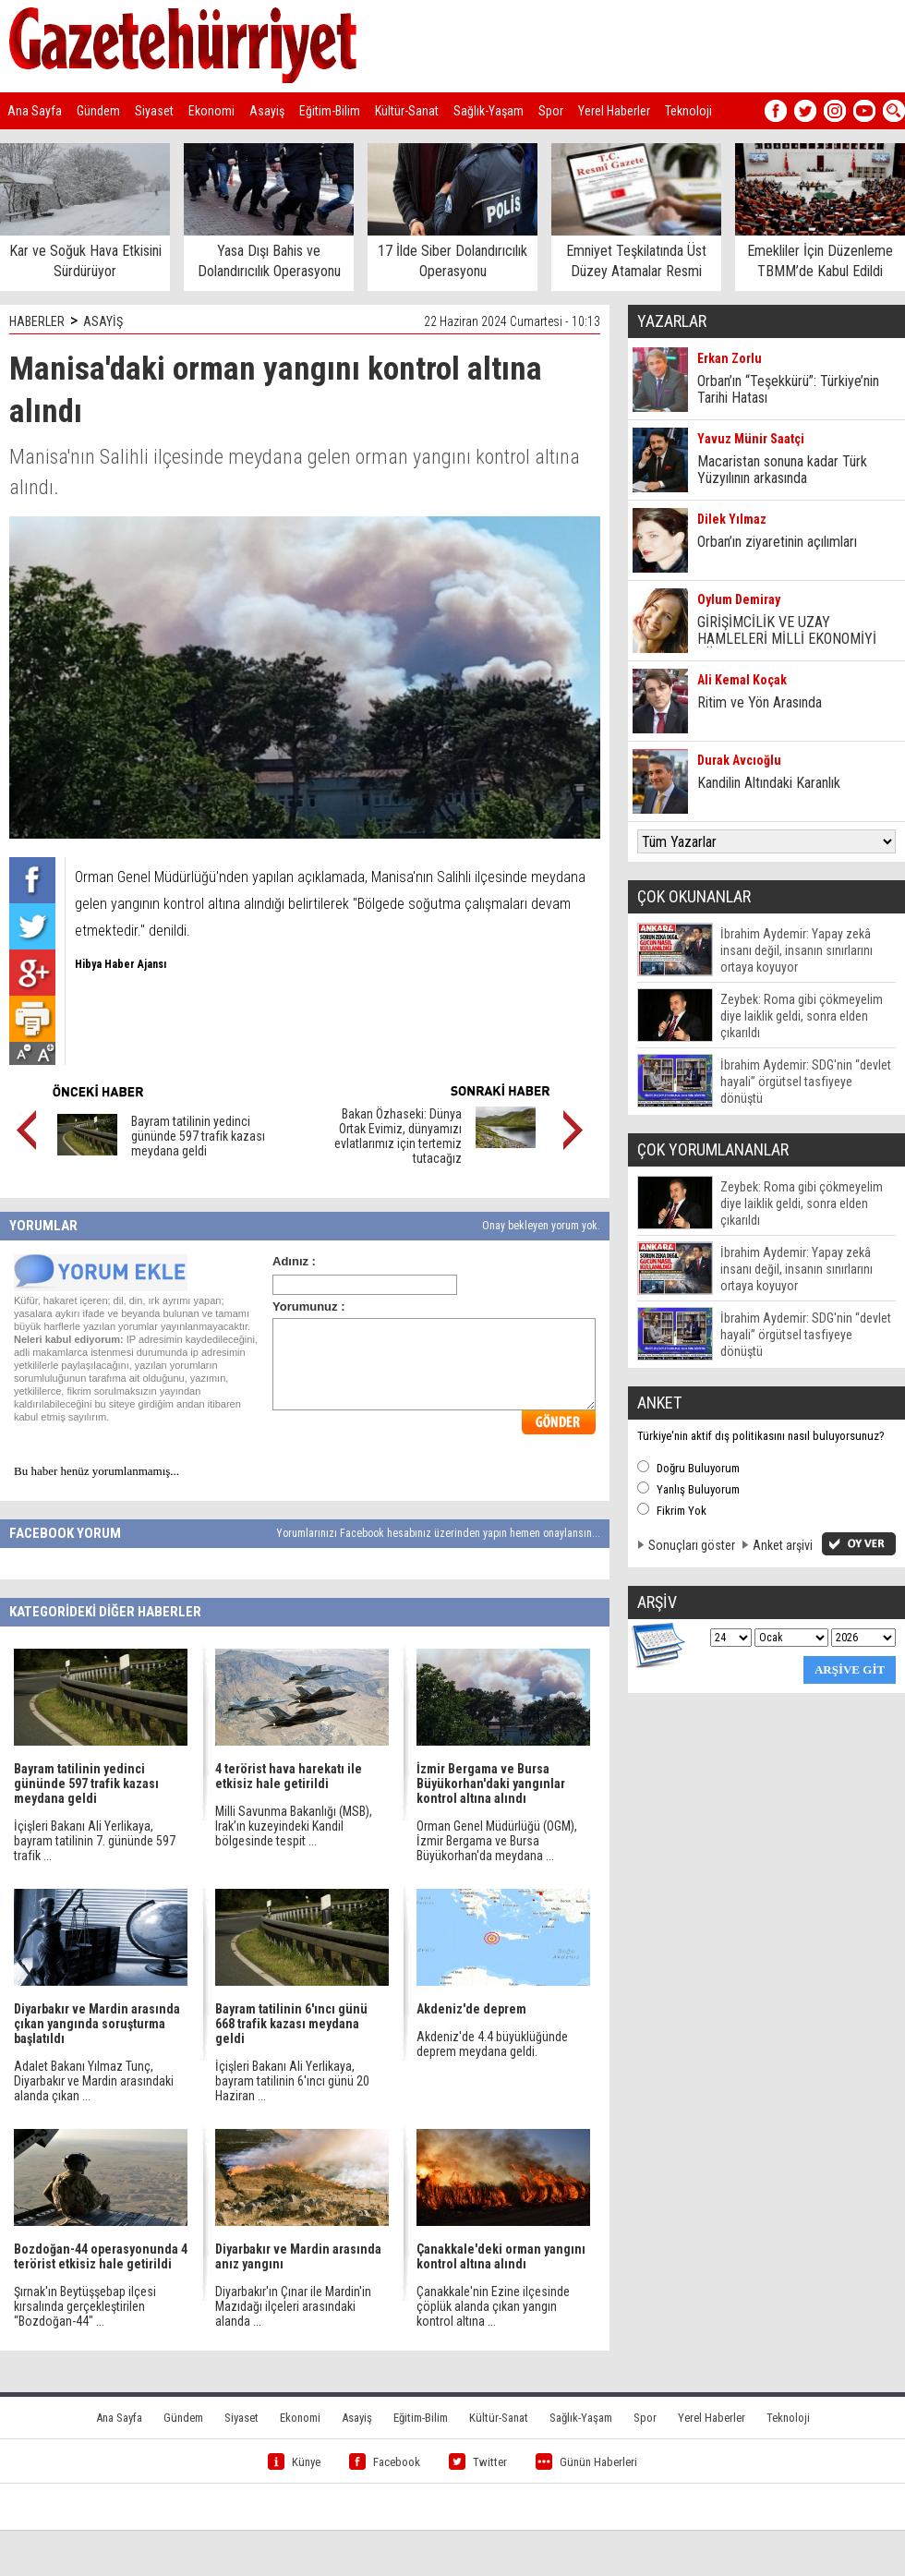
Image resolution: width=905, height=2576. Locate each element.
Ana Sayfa (34, 110)
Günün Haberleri (586, 2462)
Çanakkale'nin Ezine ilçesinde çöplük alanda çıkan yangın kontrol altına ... (493, 2306)
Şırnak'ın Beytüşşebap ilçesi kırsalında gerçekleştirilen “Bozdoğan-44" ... (85, 2306)
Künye (294, 2462)
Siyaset (154, 110)
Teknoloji (688, 110)
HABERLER (37, 321)
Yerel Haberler (614, 110)
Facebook (384, 2462)
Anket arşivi (783, 1545)
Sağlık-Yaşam (488, 110)
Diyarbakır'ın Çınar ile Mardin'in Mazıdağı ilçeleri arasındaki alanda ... (293, 2306)
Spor (550, 110)
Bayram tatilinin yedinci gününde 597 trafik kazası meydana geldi (198, 1136)
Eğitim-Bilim (329, 110)
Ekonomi (211, 110)
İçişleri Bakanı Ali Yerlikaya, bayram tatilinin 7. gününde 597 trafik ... (94, 1841)
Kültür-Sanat (407, 110)
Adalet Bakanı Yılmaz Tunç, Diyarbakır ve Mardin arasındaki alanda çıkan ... (94, 2081)
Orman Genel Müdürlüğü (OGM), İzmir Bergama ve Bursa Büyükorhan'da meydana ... (496, 1841)
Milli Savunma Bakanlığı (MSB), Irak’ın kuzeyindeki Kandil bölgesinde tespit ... (293, 1826)
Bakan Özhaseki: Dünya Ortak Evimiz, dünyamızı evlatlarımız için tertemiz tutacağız (398, 1136)
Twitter (478, 2462)
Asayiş (266, 110)
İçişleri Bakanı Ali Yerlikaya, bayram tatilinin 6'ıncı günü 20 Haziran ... (292, 2081)
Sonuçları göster (691, 1545)
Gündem (98, 110)
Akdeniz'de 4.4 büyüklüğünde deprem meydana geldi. (492, 2044)
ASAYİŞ (103, 321)
